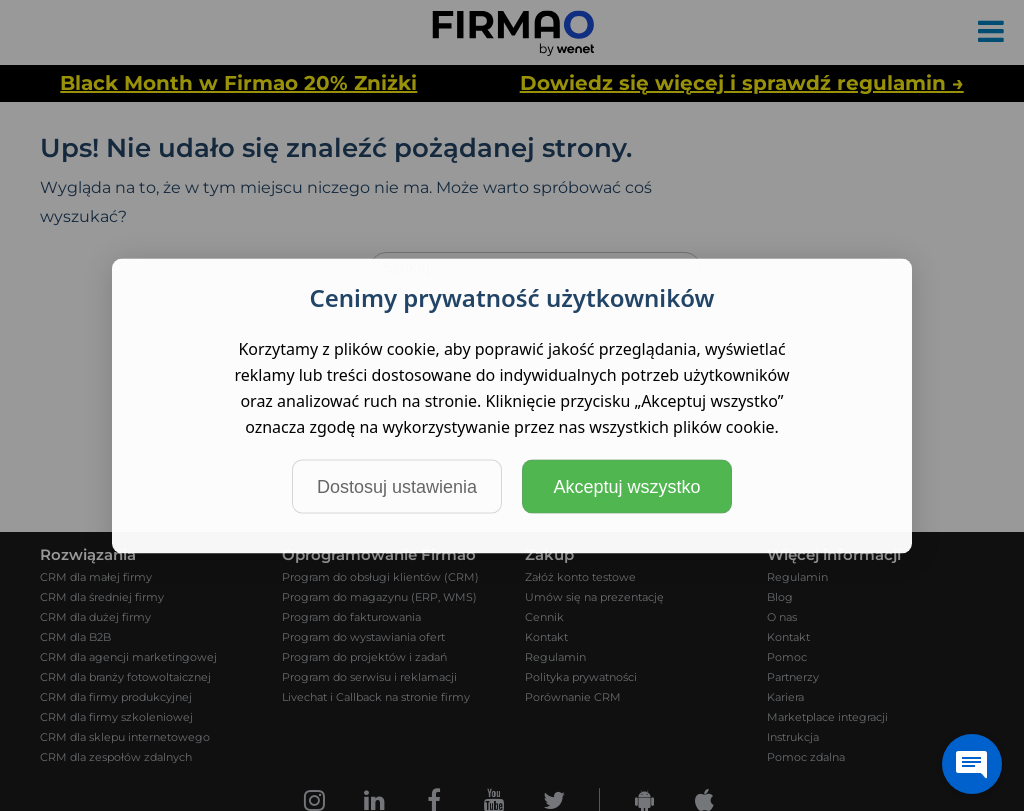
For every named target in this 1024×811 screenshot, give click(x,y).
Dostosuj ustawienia (397, 486)
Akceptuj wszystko (626, 486)
